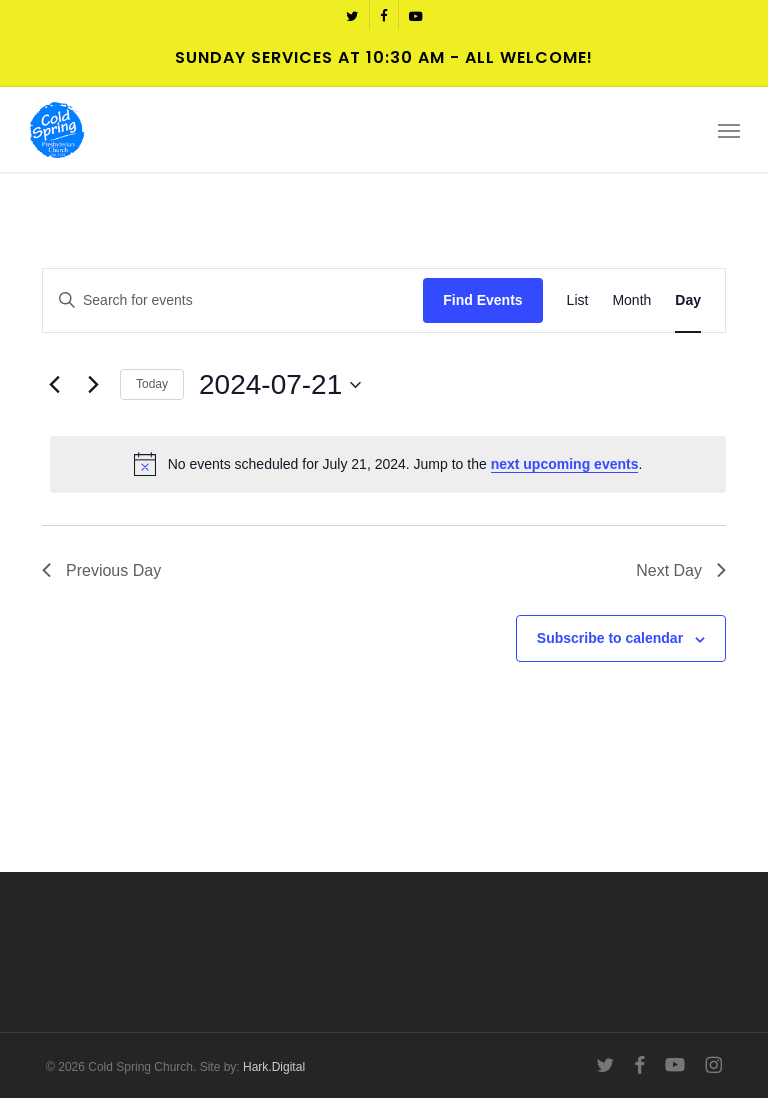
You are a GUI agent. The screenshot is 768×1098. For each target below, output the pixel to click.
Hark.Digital (274, 1067)
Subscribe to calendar (610, 638)
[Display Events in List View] (578, 300)
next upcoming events (565, 464)
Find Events (482, 300)
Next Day (681, 570)
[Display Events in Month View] (631, 300)
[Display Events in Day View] (688, 300)
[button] (729, 130)
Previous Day (101, 570)
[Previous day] (54, 385)
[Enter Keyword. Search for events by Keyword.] (233, 300)
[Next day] (93, 385)
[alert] (388, 464)
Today (152, 384)
